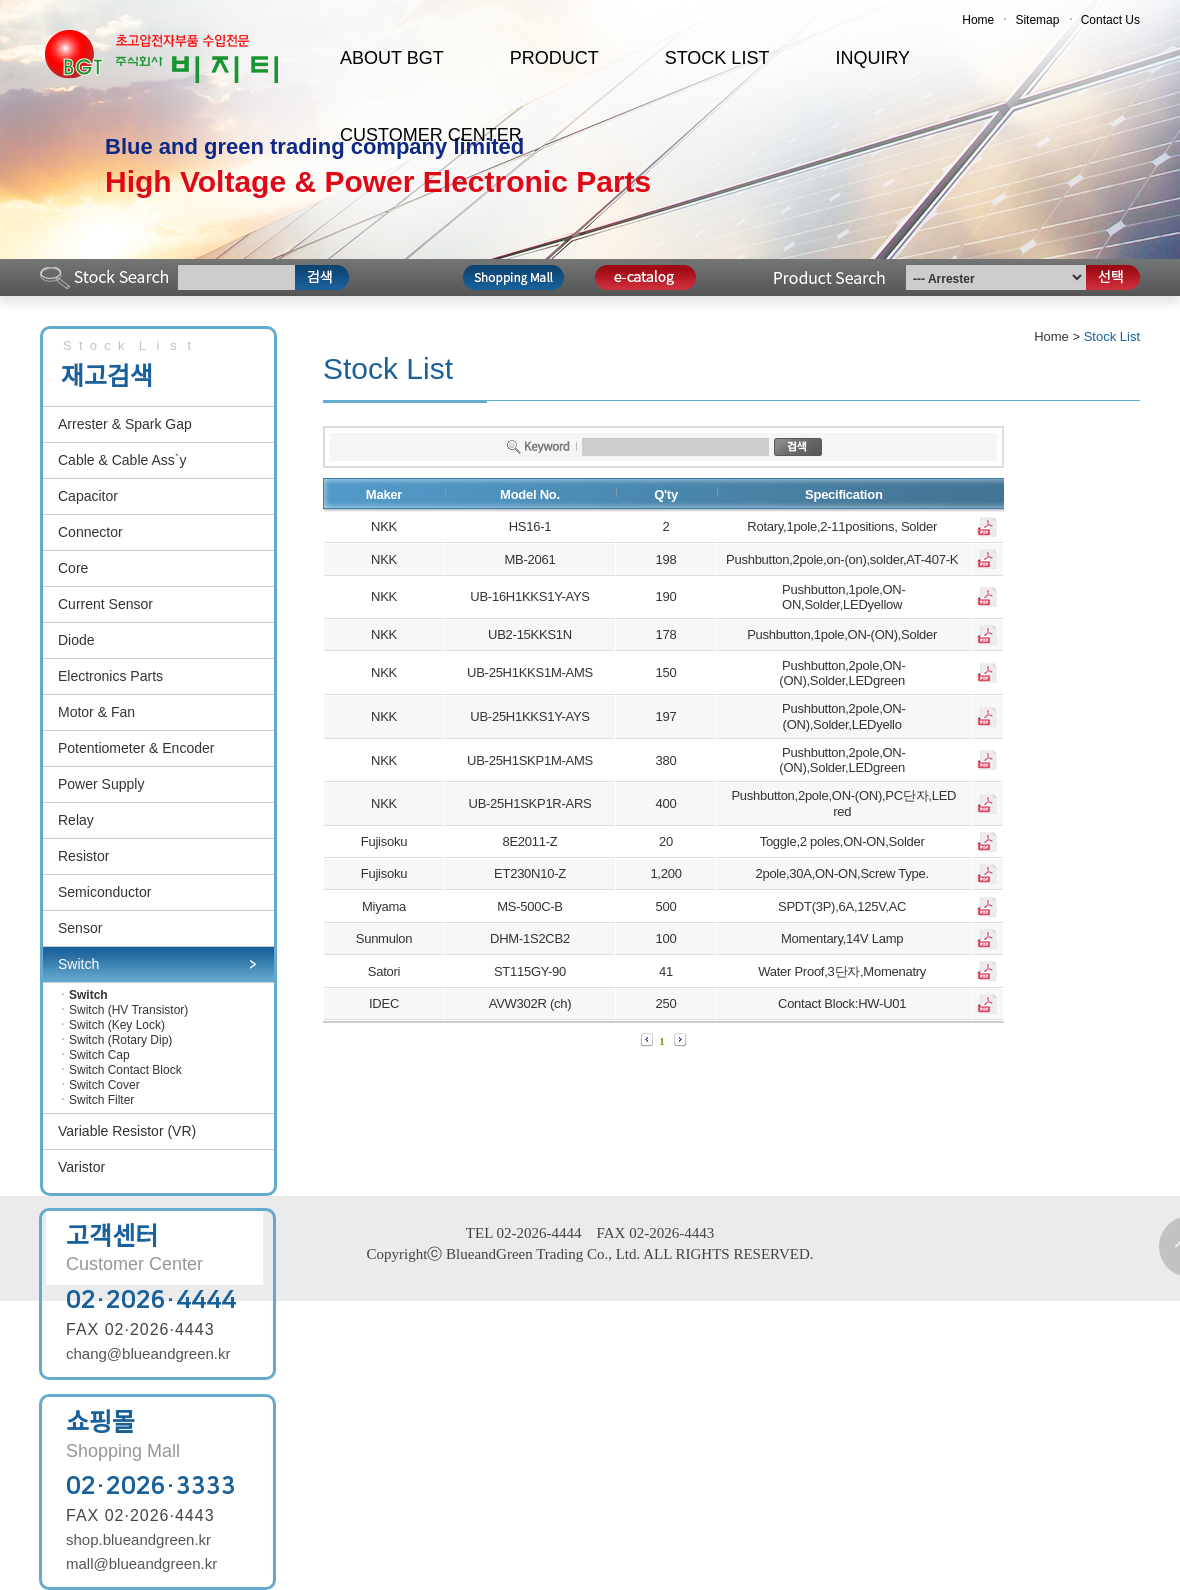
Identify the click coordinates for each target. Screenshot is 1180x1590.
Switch (78, 964)
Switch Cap (99, 1055)
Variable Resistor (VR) (127, 1131)
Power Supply (101, 784)
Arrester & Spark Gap (125, 424)
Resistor (83, 856)
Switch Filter (101, 1100)
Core (73, 568)
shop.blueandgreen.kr (138, 1539)
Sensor (80, 928)
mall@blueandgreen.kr (141, 1563)
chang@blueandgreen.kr (148, 1353)
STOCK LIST (717, 58)
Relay (76, 820)
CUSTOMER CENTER (431, 135)
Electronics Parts (110, 676)
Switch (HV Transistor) (128, 1010)
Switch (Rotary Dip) (120, 1040)
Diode (76, 640)
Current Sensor (105, 604)
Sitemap (1037, 20)
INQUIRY (872, 58)
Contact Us (1110, 20)
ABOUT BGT (392, 58)
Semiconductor (104, 892)
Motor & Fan (96, 712)
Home (978, 20)
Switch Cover (104, 1085)
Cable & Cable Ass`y (122, 460)
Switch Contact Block (125, 1070)
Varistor (81, 1167)
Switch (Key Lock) (117, 1025)
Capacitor (88, 496)
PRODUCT (554, 58)
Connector (90, 532)
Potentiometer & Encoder (136, 748)
